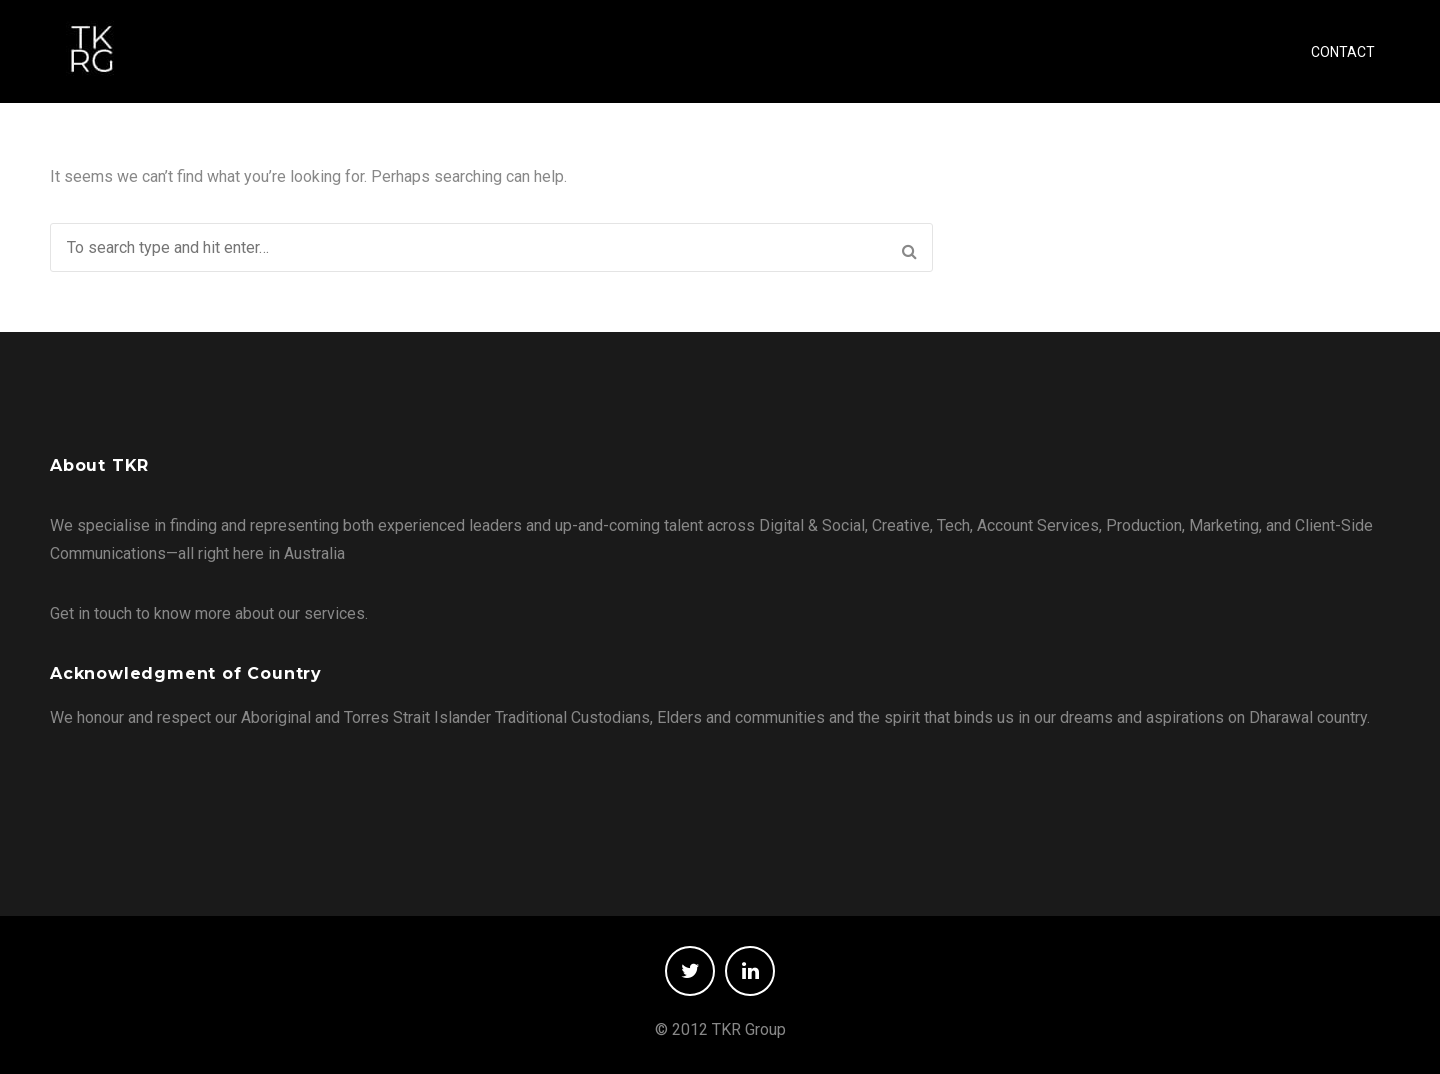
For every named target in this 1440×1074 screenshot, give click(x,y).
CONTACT (1343, 52)
